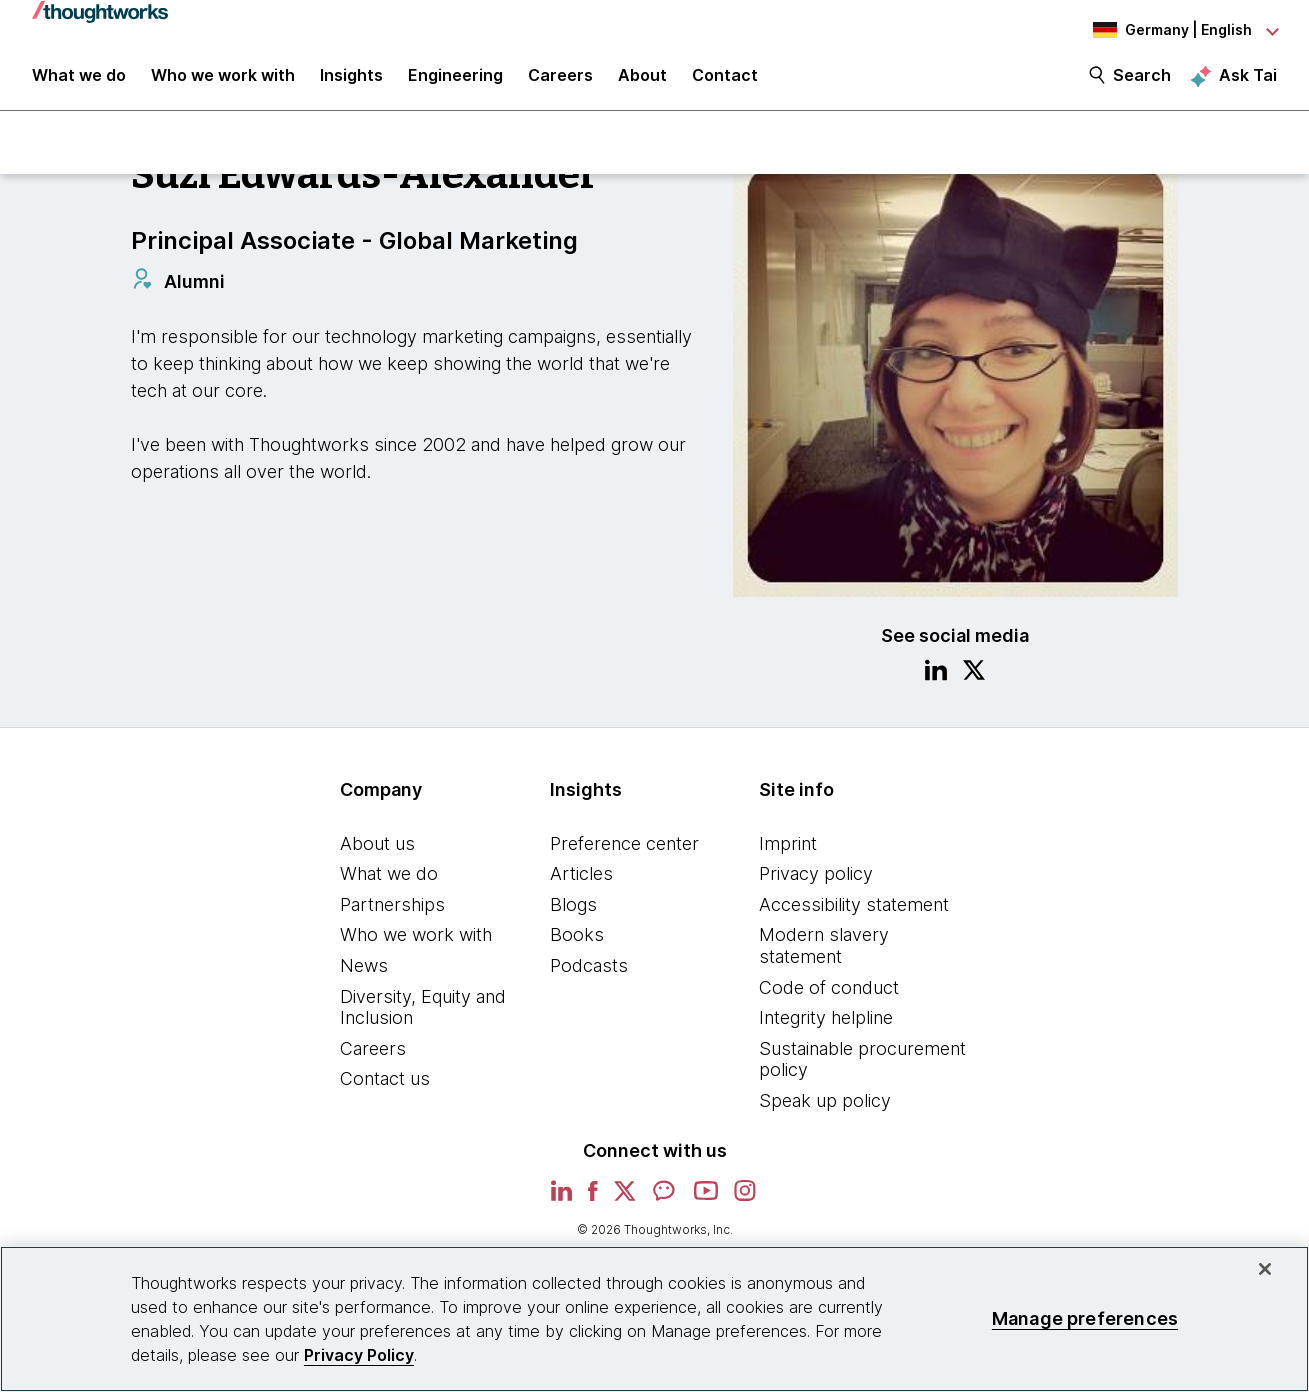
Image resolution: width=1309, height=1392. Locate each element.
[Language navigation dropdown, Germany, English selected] (1167, 30)
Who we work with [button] (223, 82)
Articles (581, 882)
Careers (373, 1056)
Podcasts (589, 973)
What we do (389, 882)
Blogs (573, 912)
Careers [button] (560, 82)
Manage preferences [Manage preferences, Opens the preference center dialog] (1085, 1318)
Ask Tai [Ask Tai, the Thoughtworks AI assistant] (1248, 81)
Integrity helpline (826, 1026)
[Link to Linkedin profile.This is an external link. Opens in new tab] (936, 681)
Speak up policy (825, 1108)
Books (577, 943)
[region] (654, 1319)
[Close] (1265, 1269)
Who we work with (416, 943)
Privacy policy (816, 882)
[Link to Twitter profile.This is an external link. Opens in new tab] (974, 681)
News (364, 973)
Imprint (788, 851)
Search (1142, 82)
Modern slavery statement (824, 954)
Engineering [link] (455, 82)
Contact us (385, 1087)
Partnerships (392, 912)
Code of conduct (829, 995)
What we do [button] (79, 82)
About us (377, 851)
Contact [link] (725, 82)
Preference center (624, 851)
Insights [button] (351, 82)
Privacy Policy (359, 1355)
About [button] (642, 82)
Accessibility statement (854, 912)
